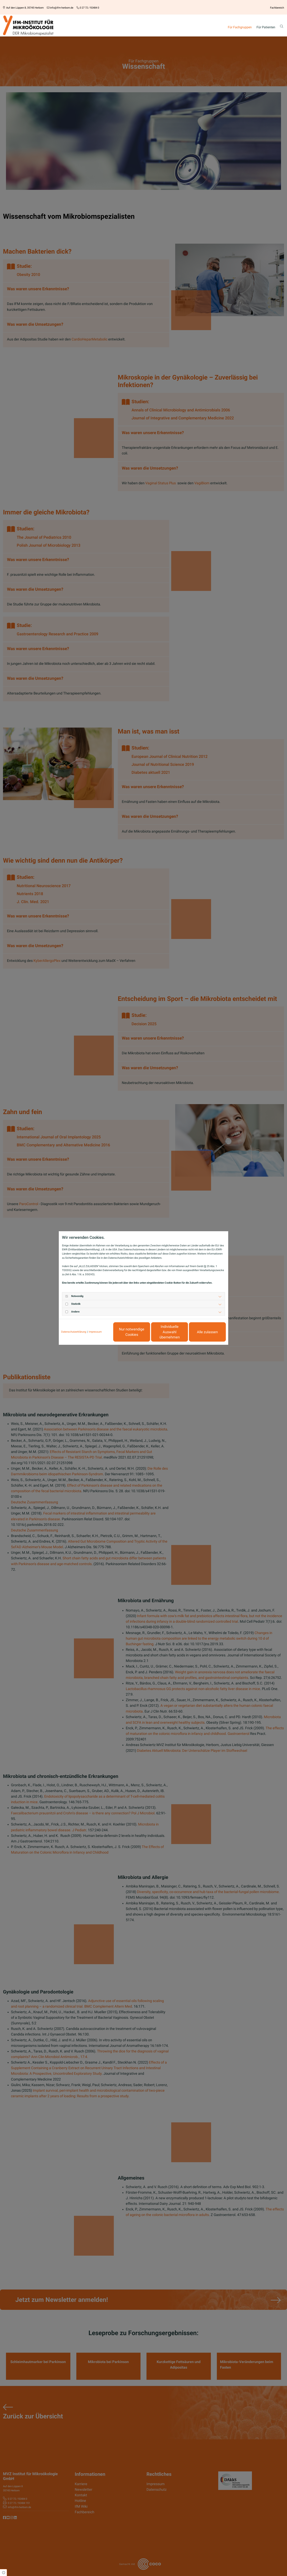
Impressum (95, 1331)
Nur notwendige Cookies (131, 1331)
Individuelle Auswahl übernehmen (169, 1332)
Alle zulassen (207, 1332)
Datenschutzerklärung (73, 1331)
